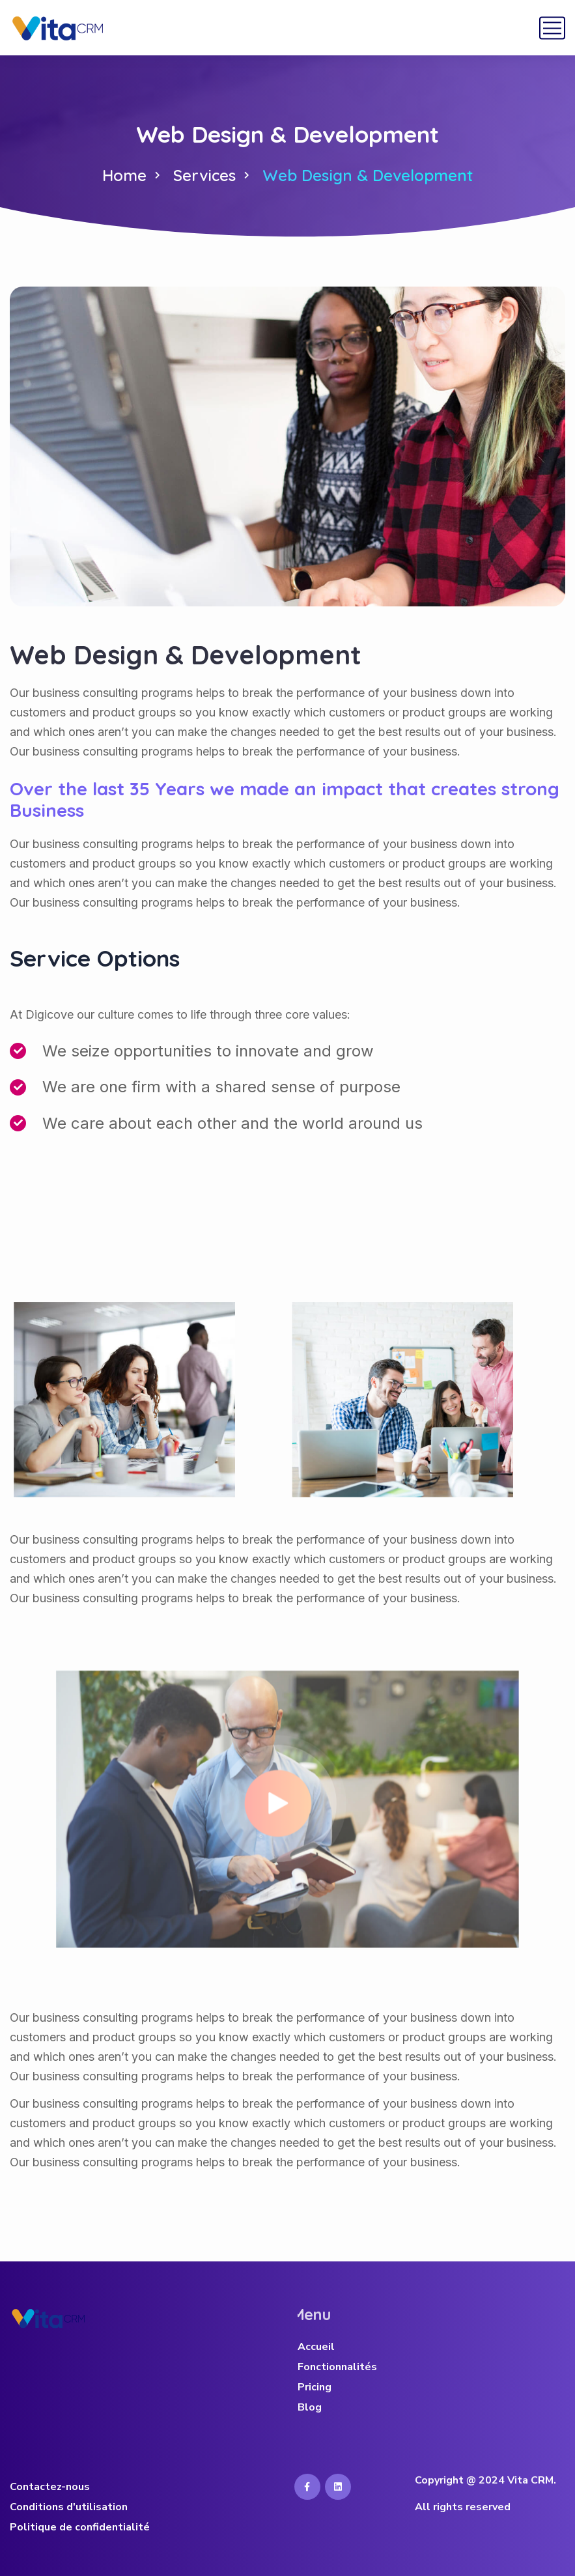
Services (204, 175)
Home (124, 175)
